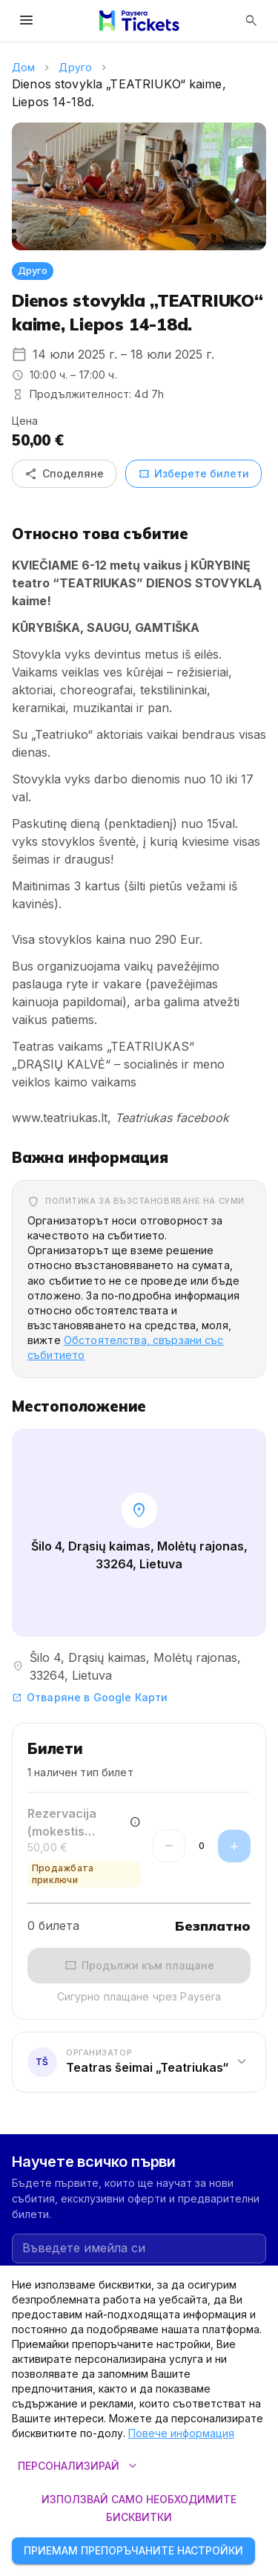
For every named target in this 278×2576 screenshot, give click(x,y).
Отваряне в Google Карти (90, 1697)
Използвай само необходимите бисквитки (139, 2508)
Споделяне (64, 474)
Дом (23, 67)
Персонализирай (77, 2466)
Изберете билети (193, 474)
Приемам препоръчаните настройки (133, 2551)
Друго (75, 67)
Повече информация (181, 2433)
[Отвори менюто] (27, 21)
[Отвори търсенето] (251, 21)
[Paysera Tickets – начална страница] (139, 20)
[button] (139, 2062)
